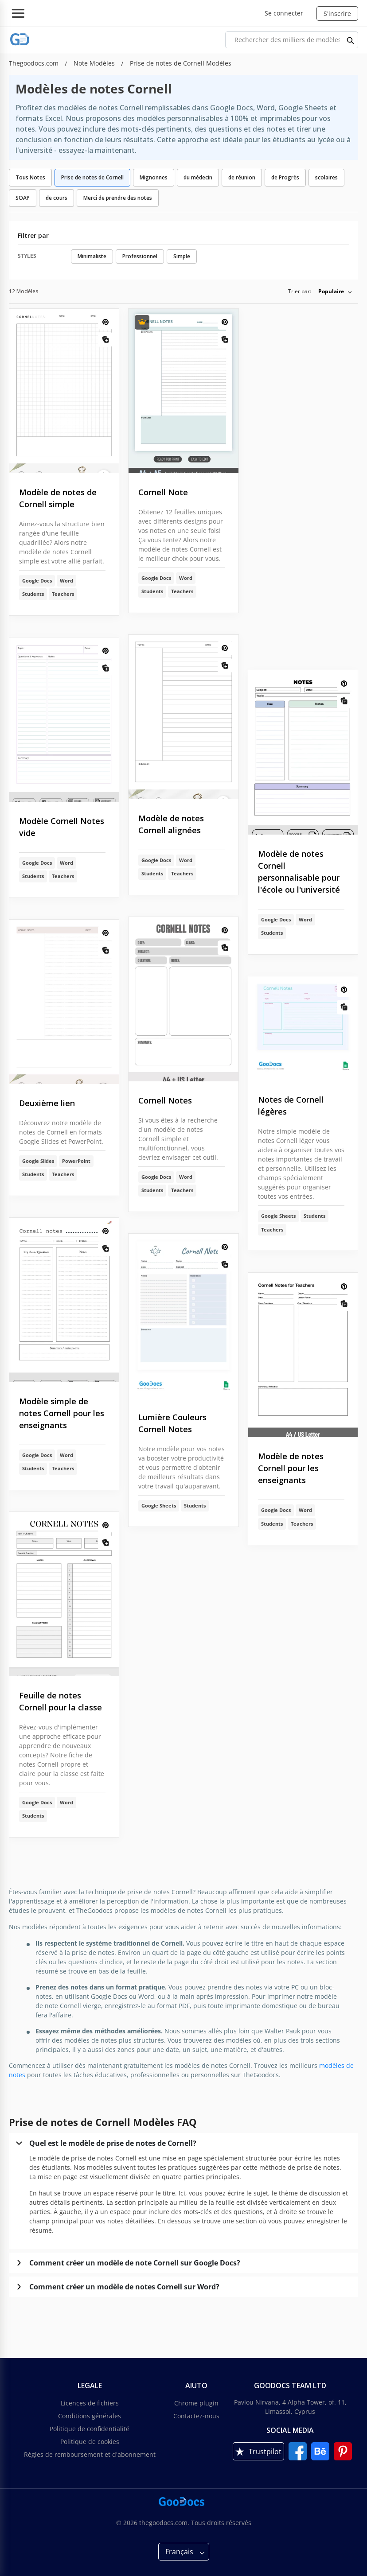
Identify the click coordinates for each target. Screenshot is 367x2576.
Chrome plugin (196, 2403)
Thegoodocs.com (34, 63)
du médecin (198, 177)
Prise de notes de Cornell (92, 177)
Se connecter (284, 13)
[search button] (350, 40)
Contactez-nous (196, 2416)
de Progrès (285, 177)
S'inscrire (337, 13)
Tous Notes (30, 177)
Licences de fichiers (90, 2403)
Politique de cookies (89, 2441)
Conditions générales (89, 2416)
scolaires (326, 177)
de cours (56, 198)
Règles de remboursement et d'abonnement (90, 2454)
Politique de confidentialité (89, 2428)
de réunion (241, 177)
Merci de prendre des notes (117, 198)
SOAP (23, 198)
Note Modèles (95, 63)
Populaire (331, 291)
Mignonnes (154, 177)
